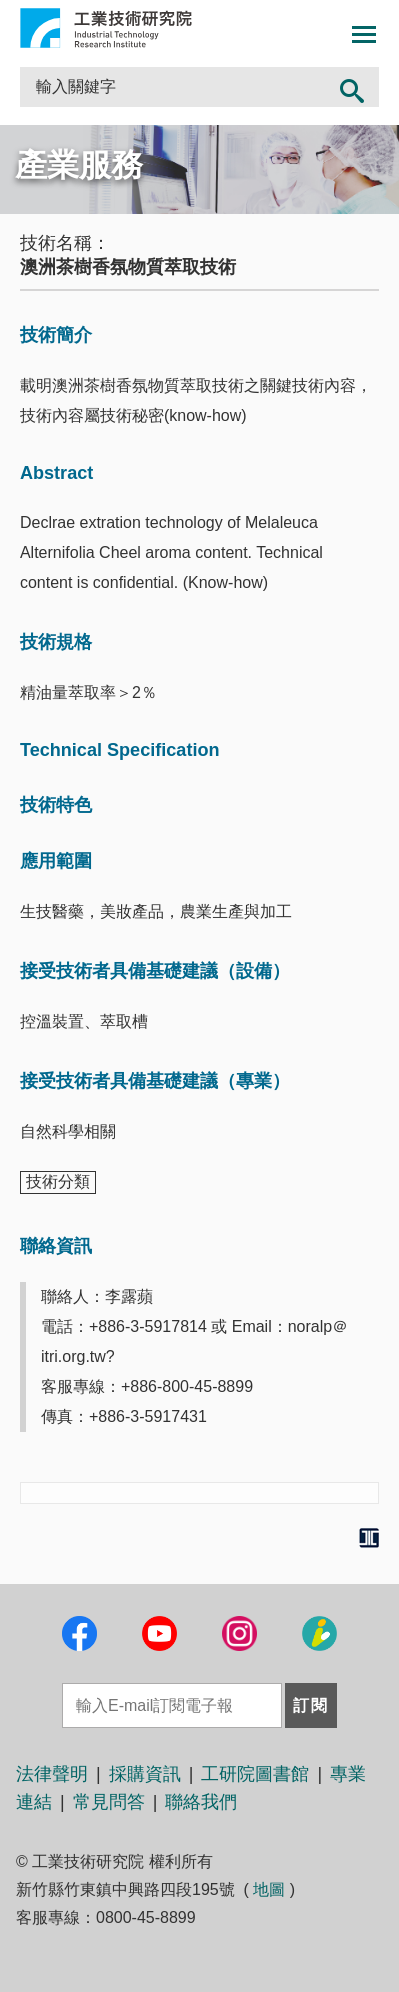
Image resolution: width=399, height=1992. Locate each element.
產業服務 (79, 165)
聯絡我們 (201, 1802)
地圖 (269, 1889)
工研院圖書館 (255, 1774)
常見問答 (109, 1802)
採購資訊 (145, 1774)
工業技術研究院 (106, 28)
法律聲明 (52, 1774)
